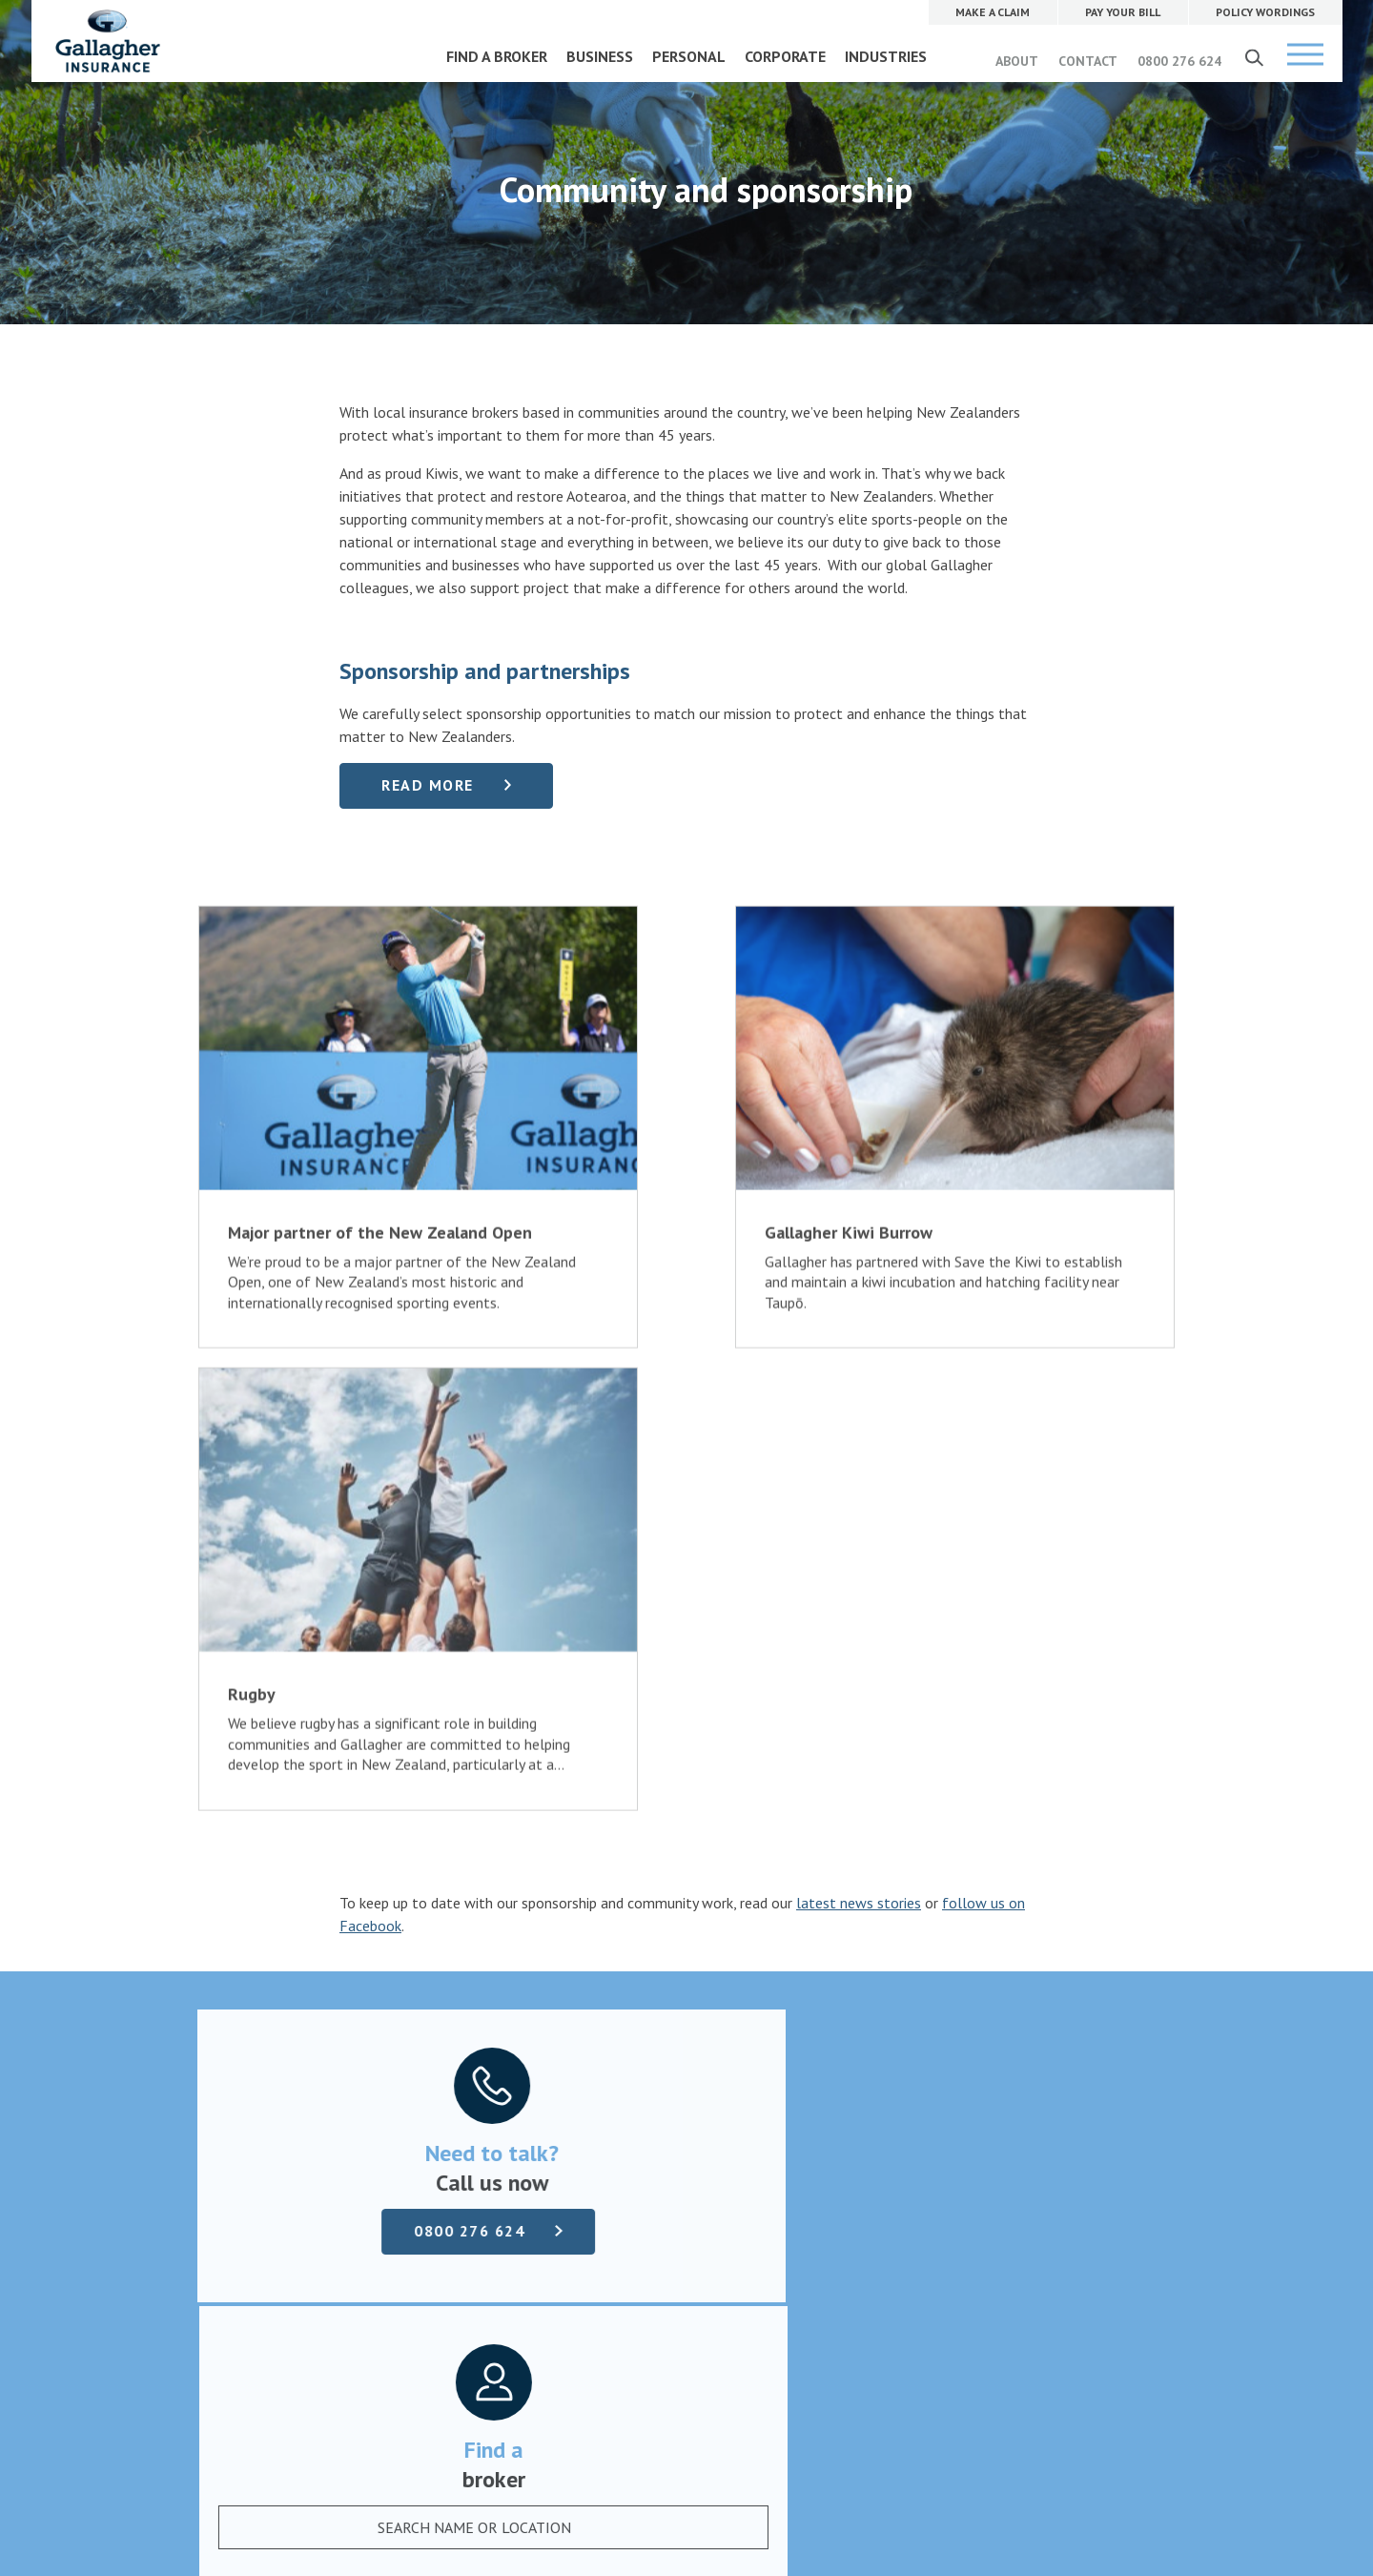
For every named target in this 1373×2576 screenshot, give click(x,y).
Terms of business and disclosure (303, 2129)
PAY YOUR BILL (893, 2038)
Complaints (234, 2106)
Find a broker (686, 1926)
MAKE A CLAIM (893, 1996)
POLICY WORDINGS (906, 2080)
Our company (565, 2038)
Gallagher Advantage (590, 2129)
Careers (547, 2061)
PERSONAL (689, 56)
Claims (219, 2038)
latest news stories (858, 1420)
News (541, 2106)
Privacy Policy (626, 2378)
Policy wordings (247, 2083)
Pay (209, 2061)
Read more (427, 784)
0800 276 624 (1179, 61)
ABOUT (1016, 61)
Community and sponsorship (612, 2152)
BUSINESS (599, 56)
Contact (549, 2083)
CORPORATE (785, 56)
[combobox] (940, 1754)
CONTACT (1087, 61)
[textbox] (921, 1753)
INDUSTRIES (886, 56)
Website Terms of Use (516, 2378)
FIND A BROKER (496, 56)
